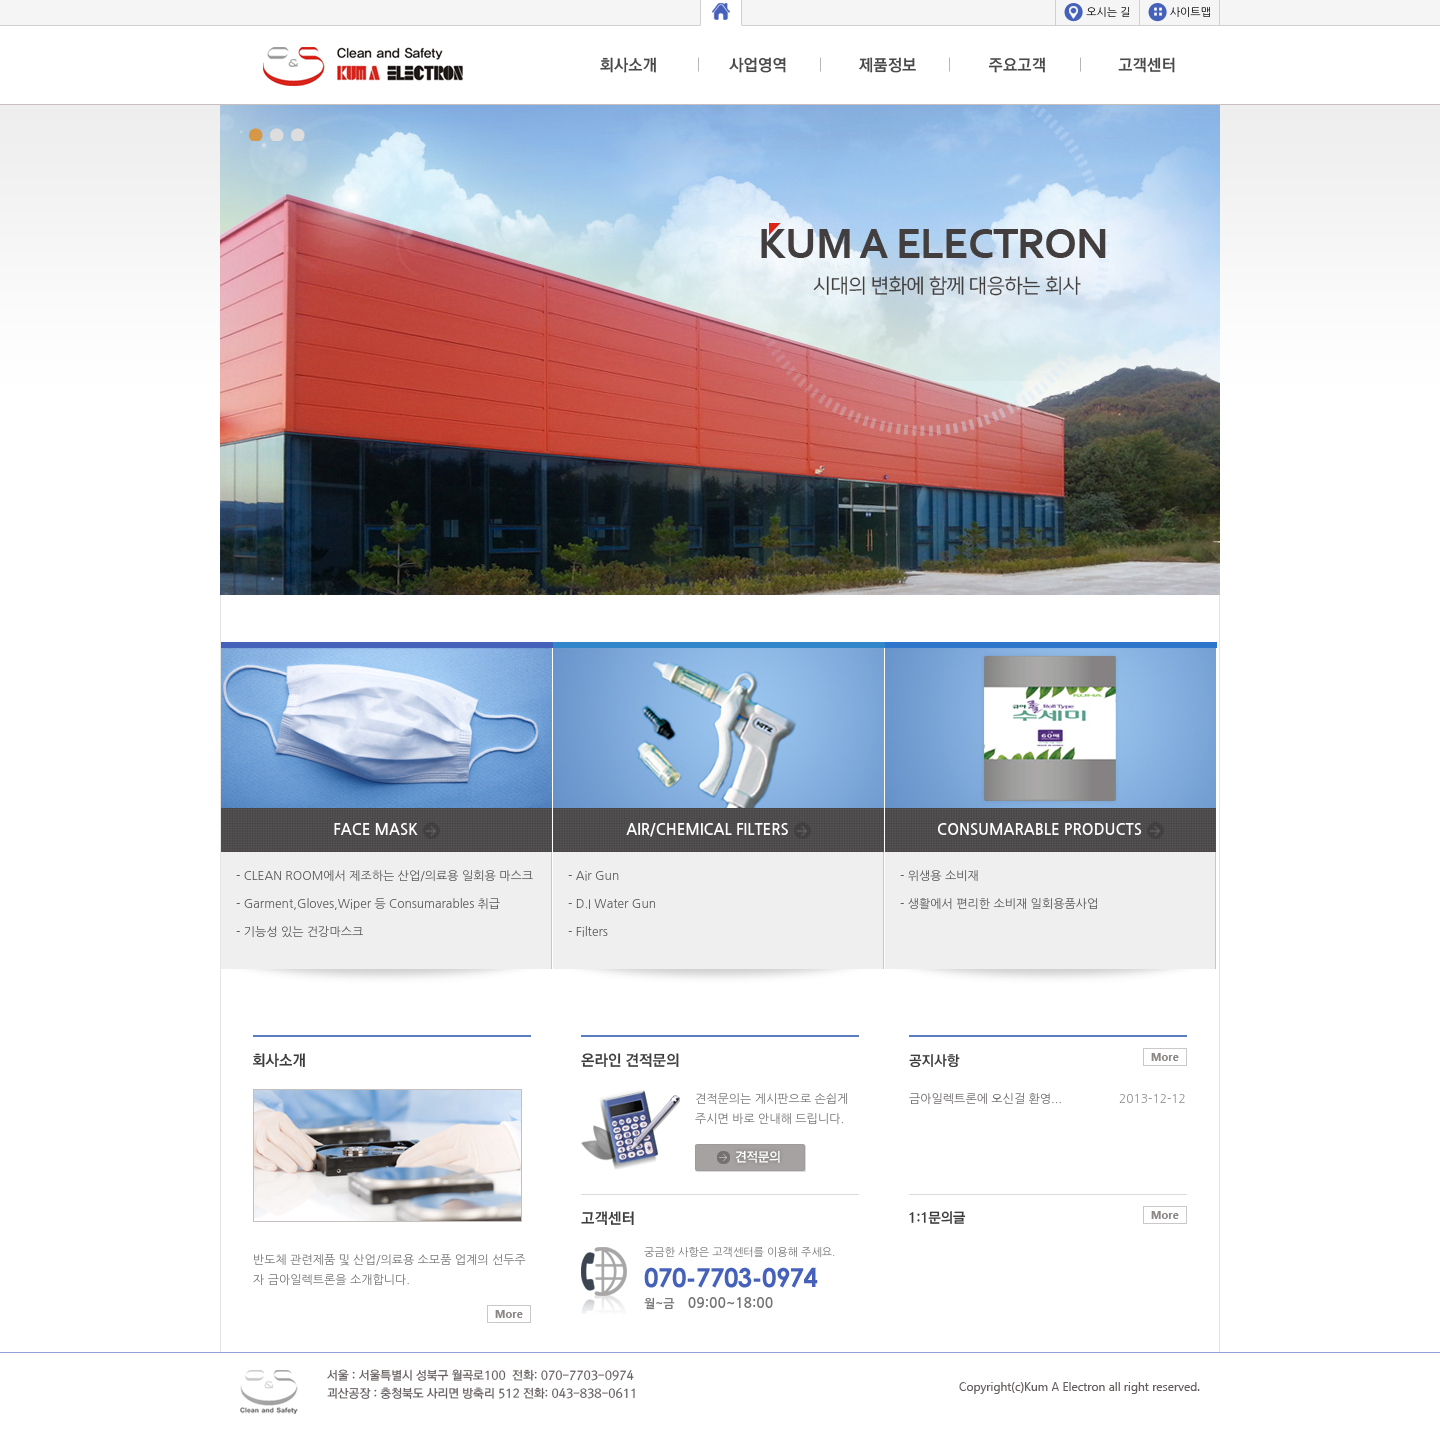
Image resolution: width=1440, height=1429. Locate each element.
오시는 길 (1108, 12)
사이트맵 (1190, 12)
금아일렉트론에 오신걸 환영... (985, 1099)
